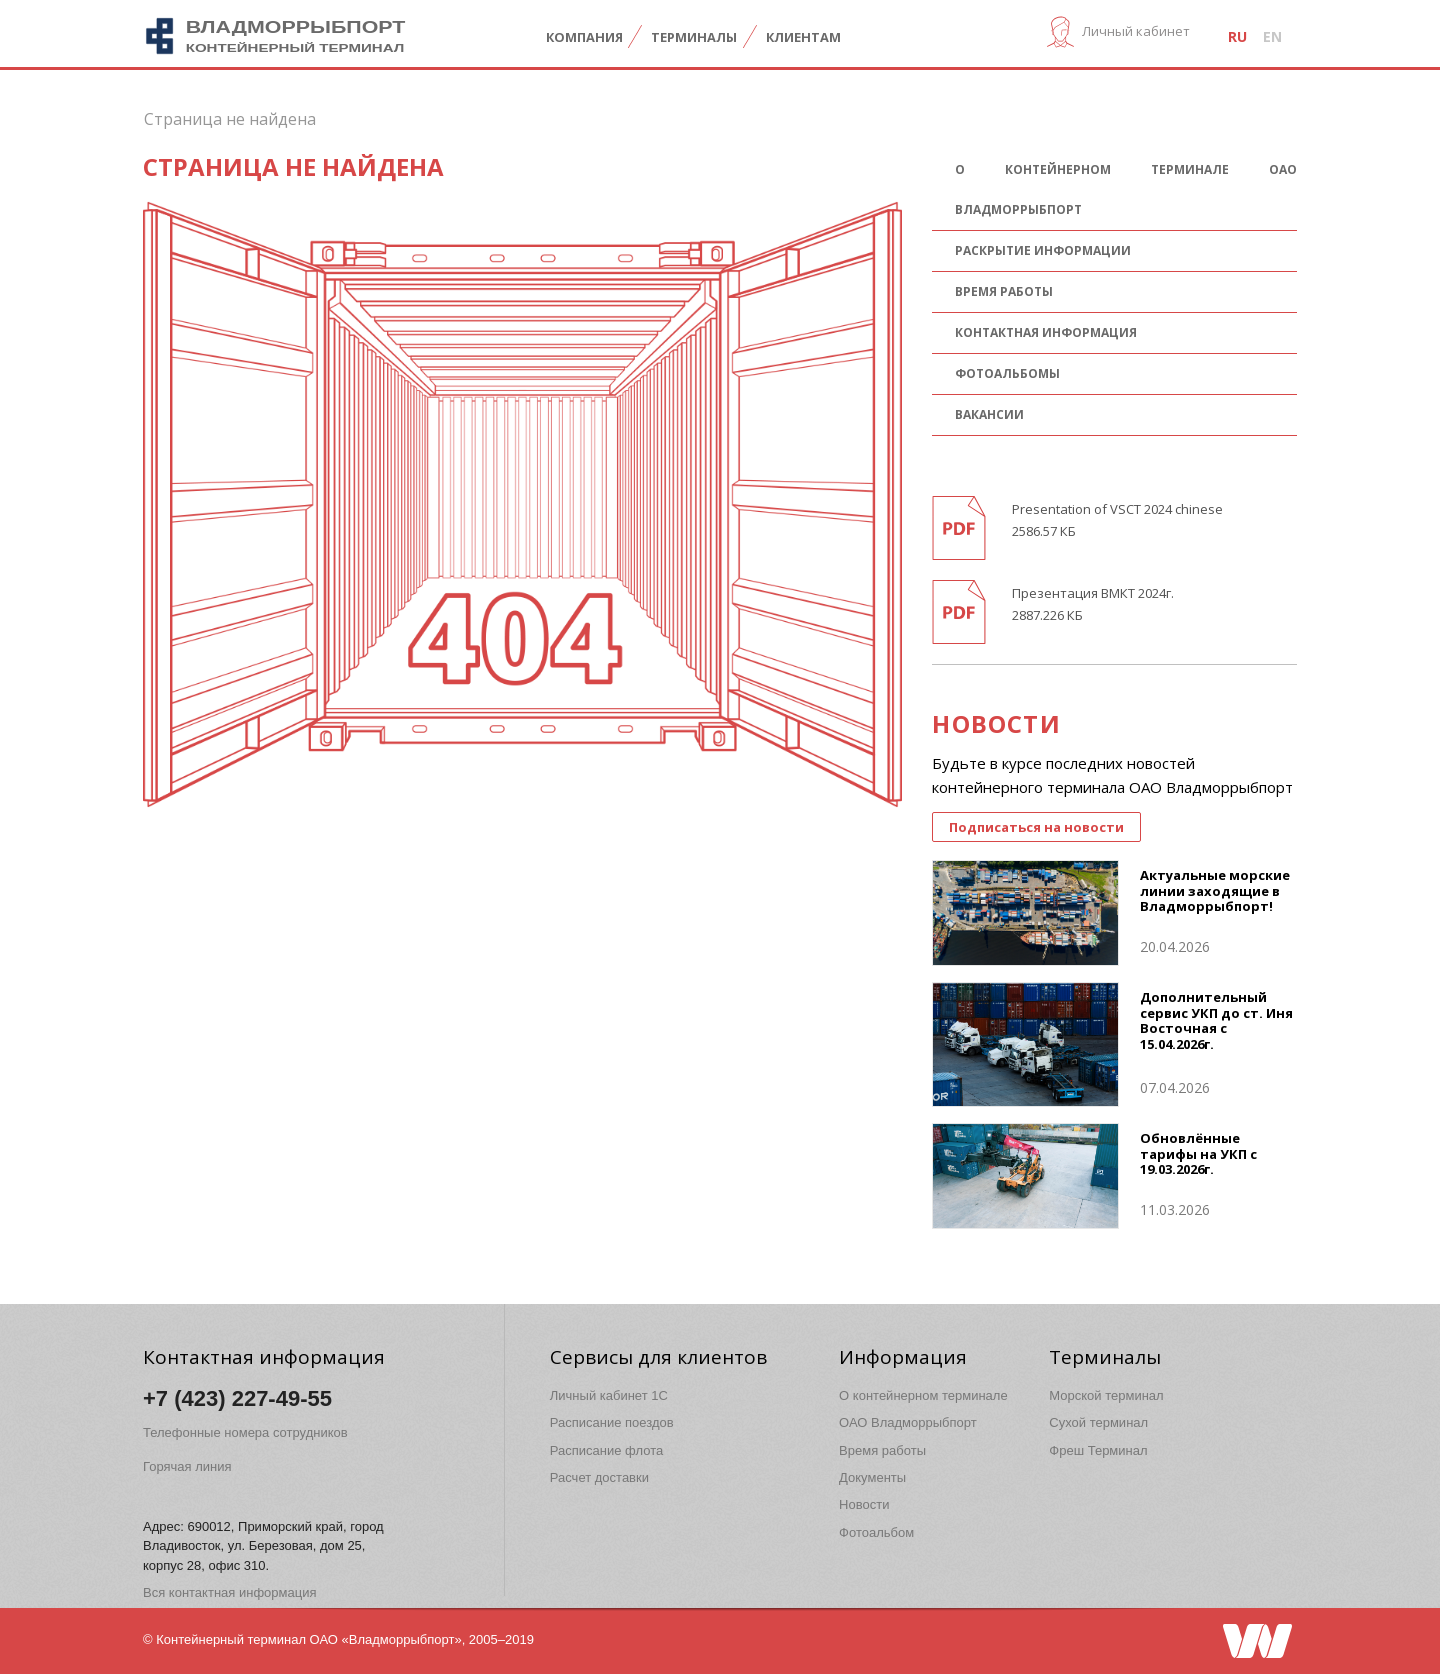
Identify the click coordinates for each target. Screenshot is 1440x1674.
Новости (864, 1504)
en (1272, 36)
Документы (872, 1477)
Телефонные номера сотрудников (245, 1432)
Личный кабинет (1136, 31)
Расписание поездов (612, 1422)
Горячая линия (187, 1466)
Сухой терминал (1098, 1422)
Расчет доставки (599, 1477)
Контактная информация (1046, 332)
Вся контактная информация (229, 1592)
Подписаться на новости (1036, 827)
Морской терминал (1106, 1395)
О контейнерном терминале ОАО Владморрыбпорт (1126, 189)
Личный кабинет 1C (609, 1395)
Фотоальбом (876, 1532)
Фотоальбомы (1007, 373)
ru (1237, 36)
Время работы (1004, 291)
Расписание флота (606, 1450)
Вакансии (989, 414)
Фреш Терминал (1098, 1450)
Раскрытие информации (1043, 250)
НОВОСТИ (996, 723)
